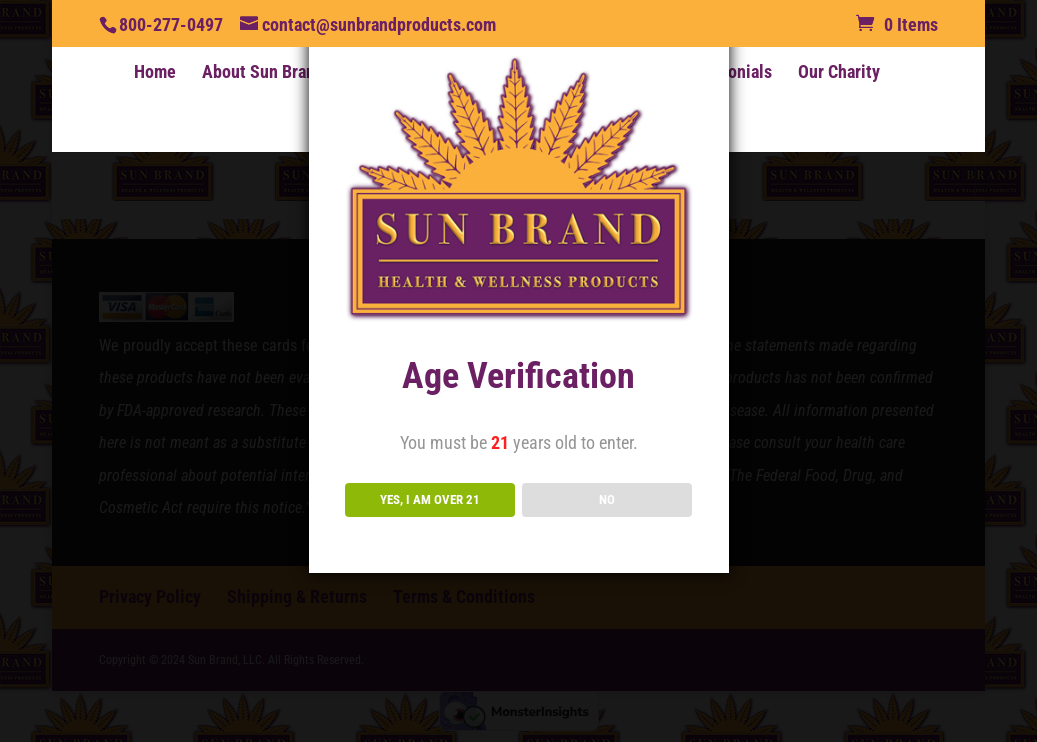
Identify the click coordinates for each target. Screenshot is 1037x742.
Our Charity (839, 73)
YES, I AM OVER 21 (430, 499)
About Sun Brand (263, 73)
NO (607, 499)
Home (155, 73)
